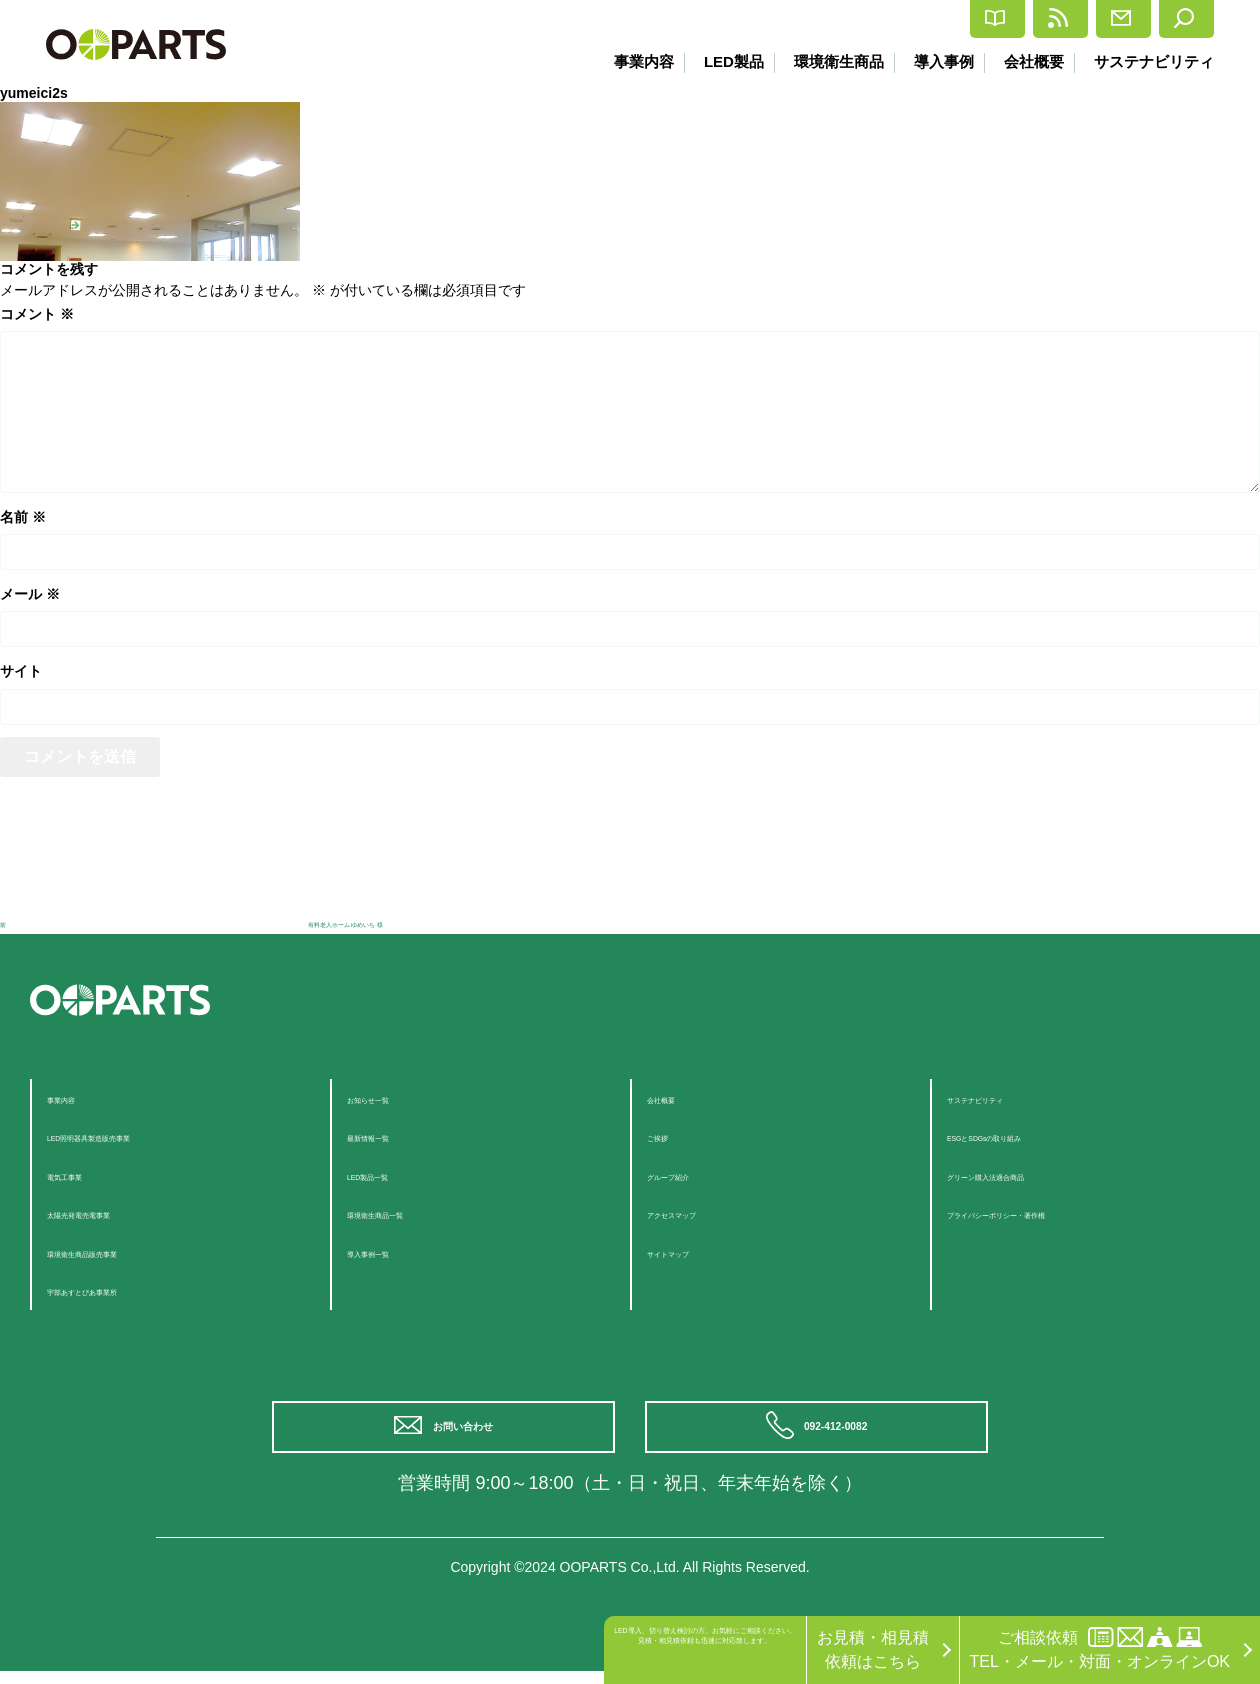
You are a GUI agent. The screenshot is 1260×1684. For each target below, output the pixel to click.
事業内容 (625, 61)
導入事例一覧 (395, 1251)
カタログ (817, 19)
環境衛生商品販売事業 (127, 1251)
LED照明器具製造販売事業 (142, 1135)
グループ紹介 (695, 1174)
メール (30, 594)
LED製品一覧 (394, 1174)
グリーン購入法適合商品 (1035, 1174)
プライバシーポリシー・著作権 (1059, 1212)
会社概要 (1030, 61)
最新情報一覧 (395, 1135)
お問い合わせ (470, 1433)
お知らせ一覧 (395, 1097)
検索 (1172, 19)
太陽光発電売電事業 (119, 1212)
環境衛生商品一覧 (411, 1212)
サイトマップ (695, 1251)
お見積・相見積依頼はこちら (873, 1649)
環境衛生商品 (827, 61)
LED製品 (718, 61)
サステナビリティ (1154, 61)
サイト (21, 671)
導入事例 (936, 61)
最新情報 (940, 19)
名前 (23, 517)
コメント (37, 314)
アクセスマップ (703, 1212)
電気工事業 (87, 1174)
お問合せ (1063, 19)
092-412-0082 (842, 1433)
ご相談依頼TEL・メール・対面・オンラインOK (1100, 1648)
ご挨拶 (671, 1135)
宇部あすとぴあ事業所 (127, 1289)
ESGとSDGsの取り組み (1033, 1135)
